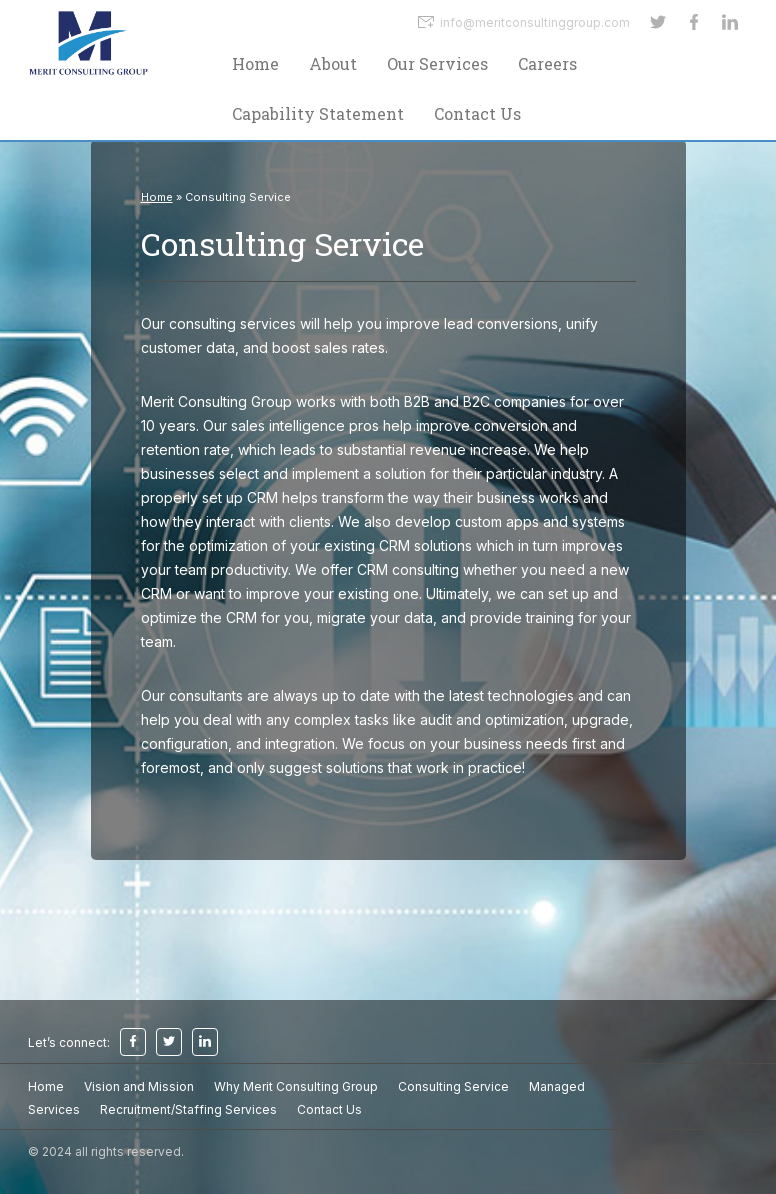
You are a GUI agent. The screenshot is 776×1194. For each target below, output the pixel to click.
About (333, 63)
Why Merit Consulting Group (296, 1086)
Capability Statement (318, 113)
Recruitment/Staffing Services (188, 1109)
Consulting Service (453, 1086)
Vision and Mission (139, 1086)
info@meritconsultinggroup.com (524, 22)
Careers (547, 63)
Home (255, 63)
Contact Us (477, 113)
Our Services (437, 63)
